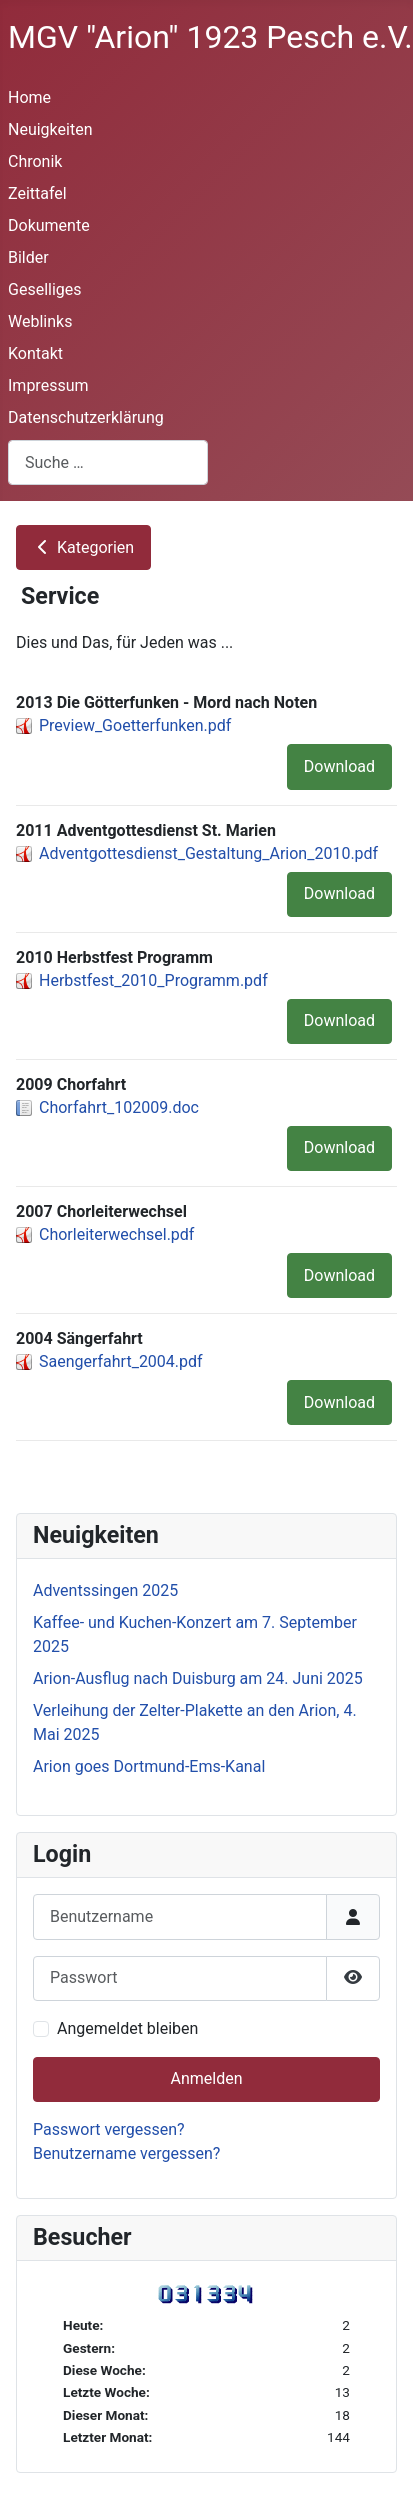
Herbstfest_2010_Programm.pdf (153, 980)
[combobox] (108, 462)
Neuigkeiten (50, 129)
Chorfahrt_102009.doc (119, 1107)
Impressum (48, 385)
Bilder (28, 257)
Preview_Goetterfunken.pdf (135, 725)
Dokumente (49, 225)
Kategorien (83, 547)
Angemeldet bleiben (127, 2028)
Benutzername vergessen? (126, 2153)
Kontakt (35, 353)
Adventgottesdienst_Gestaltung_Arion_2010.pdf (208, 853)
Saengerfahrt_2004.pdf (121, 1361)
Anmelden (206, 2078)
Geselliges (45, 289)
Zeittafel (37, 193)
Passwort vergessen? (109, 2129)
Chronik (35, 161)
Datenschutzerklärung (86, 417)
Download (339, 766)
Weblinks (40, 321)
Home (29, 97)
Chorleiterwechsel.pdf (116, 1234)
